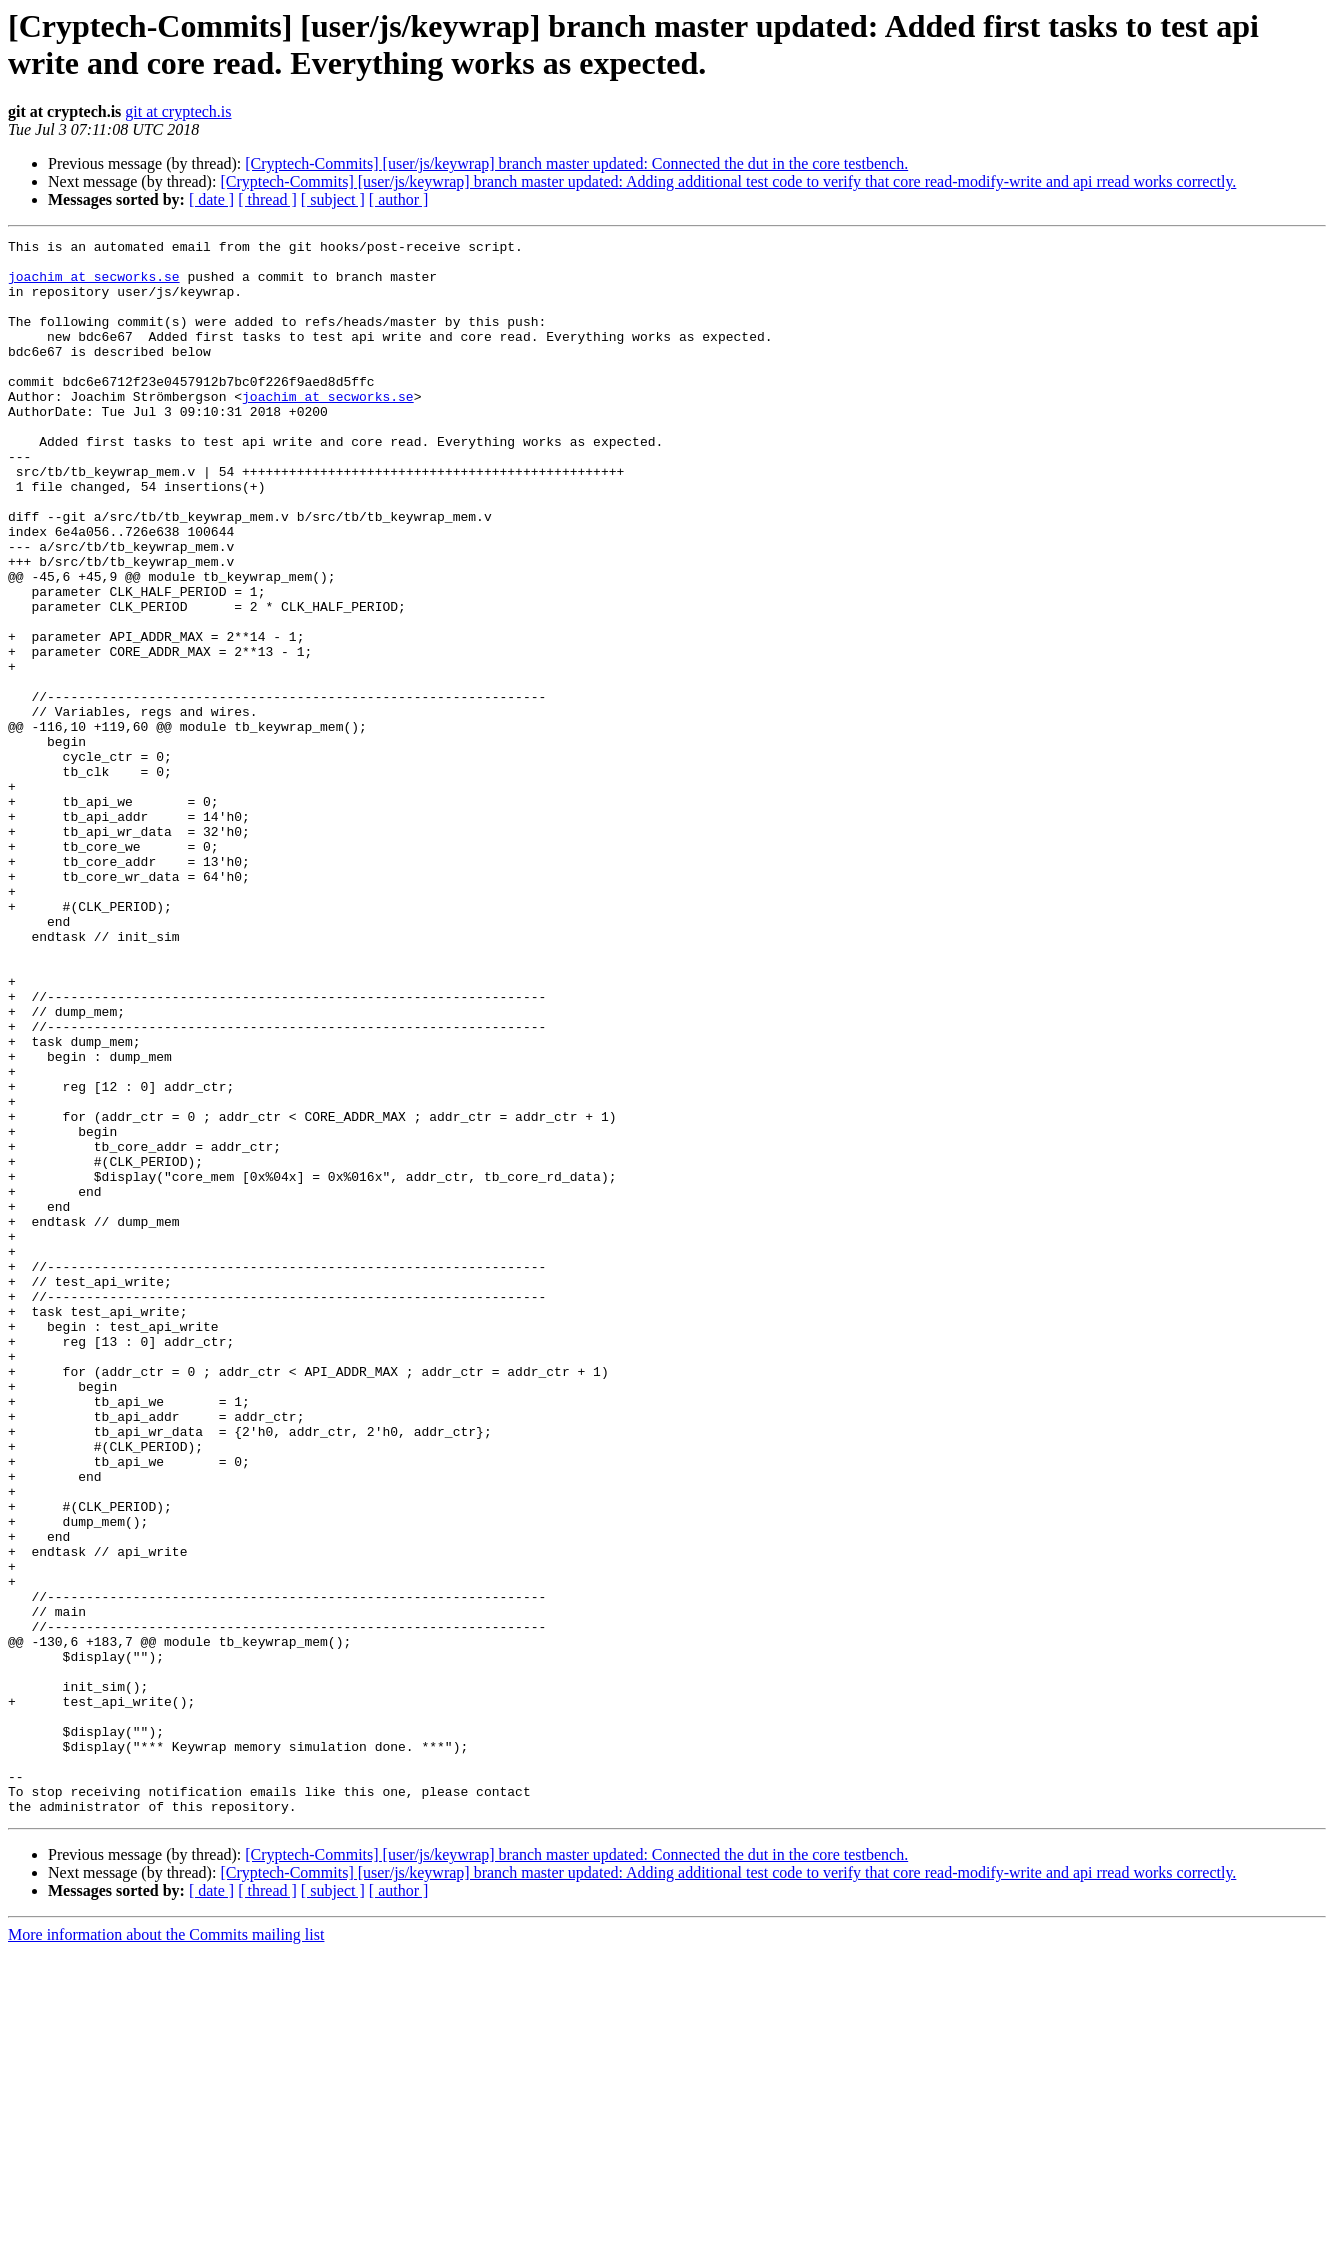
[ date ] (211, 199)
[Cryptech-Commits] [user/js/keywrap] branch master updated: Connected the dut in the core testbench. (576, 163)
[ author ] (399, 199)
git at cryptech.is (178, 111)
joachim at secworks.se (94, 285)
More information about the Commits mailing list (166, 2249)
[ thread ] (267, 199)
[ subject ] (333, 199)
